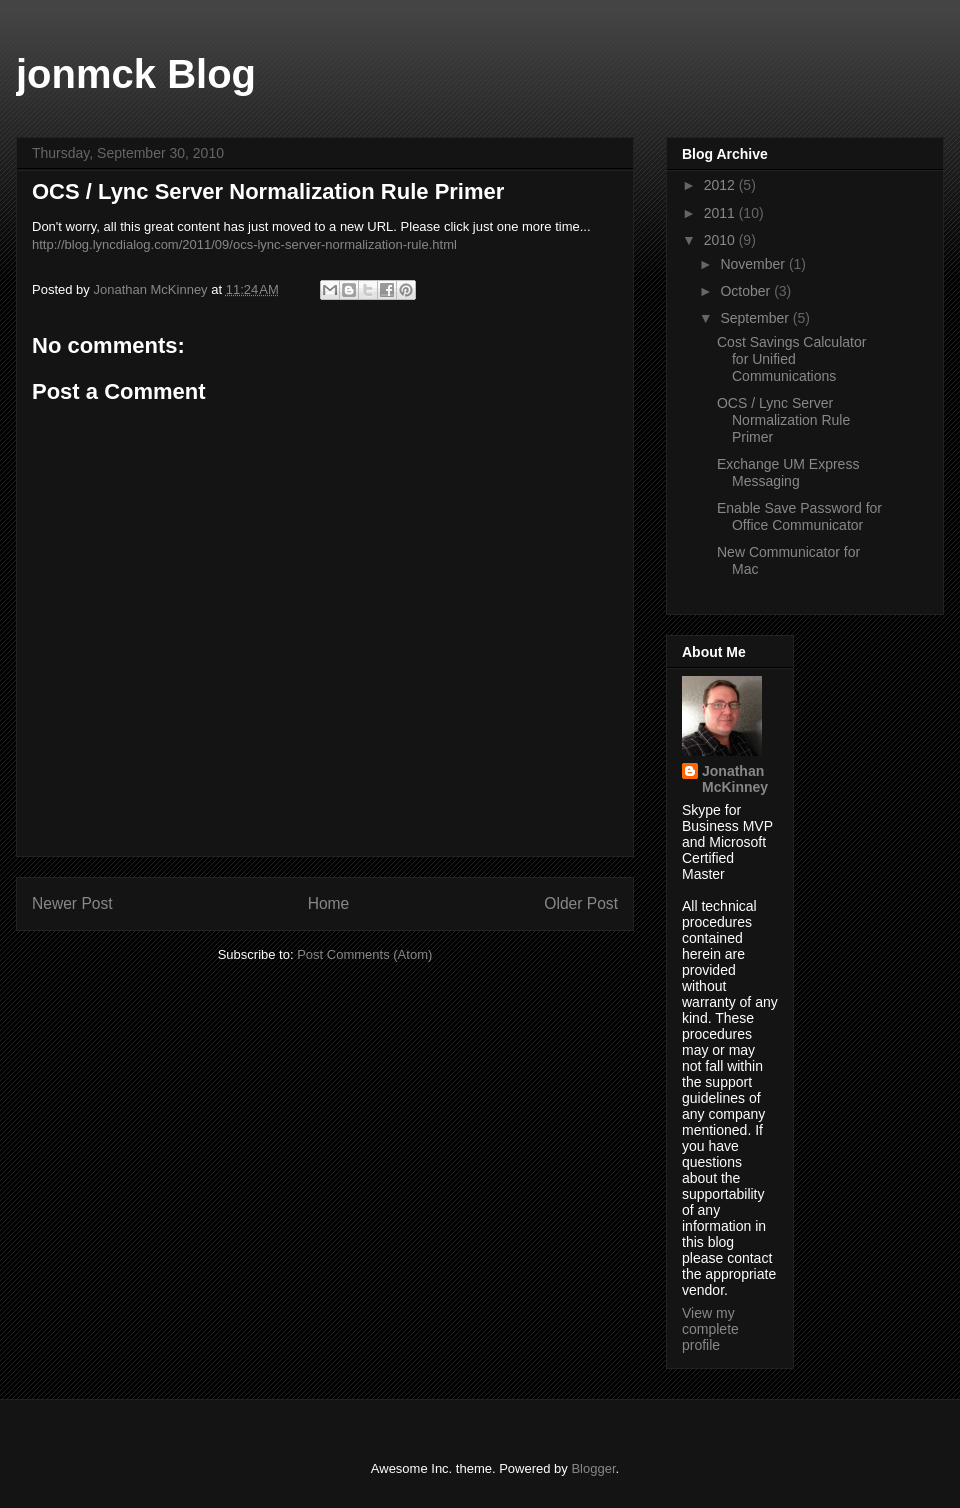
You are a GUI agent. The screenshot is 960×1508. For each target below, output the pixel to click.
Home (329, 903)
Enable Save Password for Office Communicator (799, 516)
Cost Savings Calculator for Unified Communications (791, 359)
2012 (721, 185)
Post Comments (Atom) (364, 954)
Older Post (581, 903)
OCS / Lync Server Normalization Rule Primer (783, 420)
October (747, 291)
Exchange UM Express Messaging (788, 472)
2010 (721, 240)
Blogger (593, 1468)
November (754, 264)
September (756, 318)
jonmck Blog (136, 74)
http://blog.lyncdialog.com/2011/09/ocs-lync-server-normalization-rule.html (244, 244)
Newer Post (72, 903)
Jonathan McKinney (735, 779)
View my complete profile (710, 1329)
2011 (721, 213)
